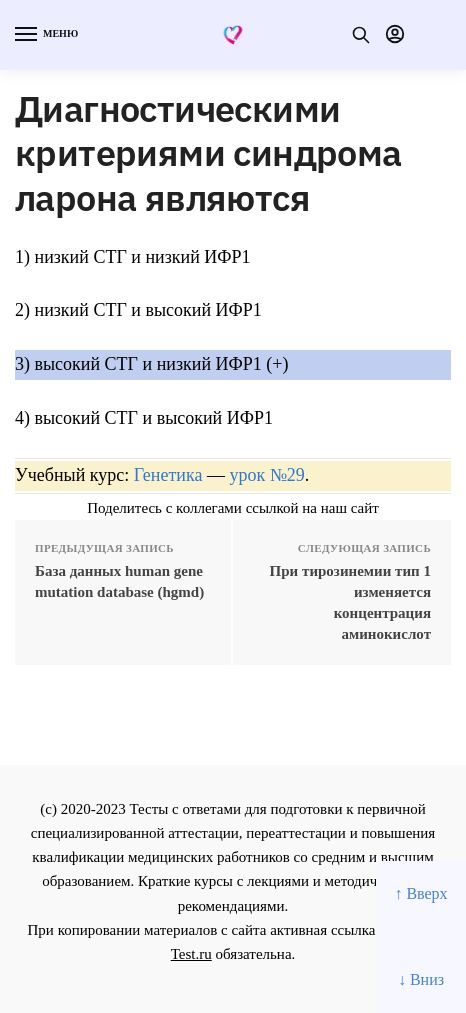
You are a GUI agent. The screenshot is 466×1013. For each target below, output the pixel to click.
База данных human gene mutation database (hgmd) (119, 581)
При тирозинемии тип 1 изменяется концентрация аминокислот (350, 602)
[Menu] (45, 35)
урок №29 (266, 475)
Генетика (168, 475)
